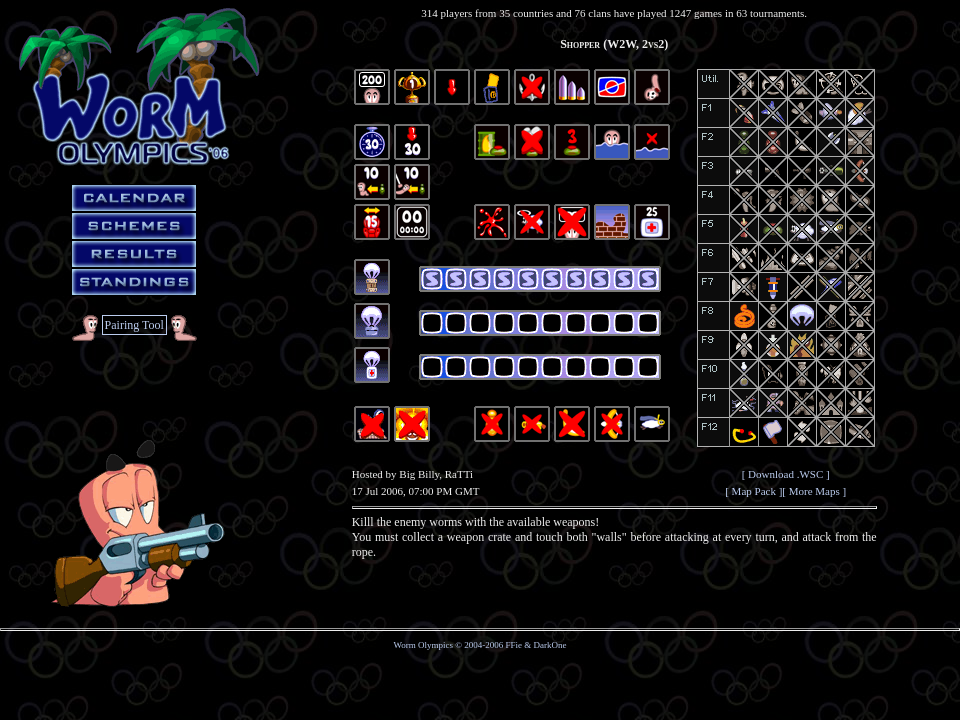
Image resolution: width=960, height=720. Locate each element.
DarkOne (550, 645)
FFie (514, 645)
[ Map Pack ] (753, 491)
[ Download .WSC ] (786, 474)
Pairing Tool (134, 325)
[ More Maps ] (814, 491)
